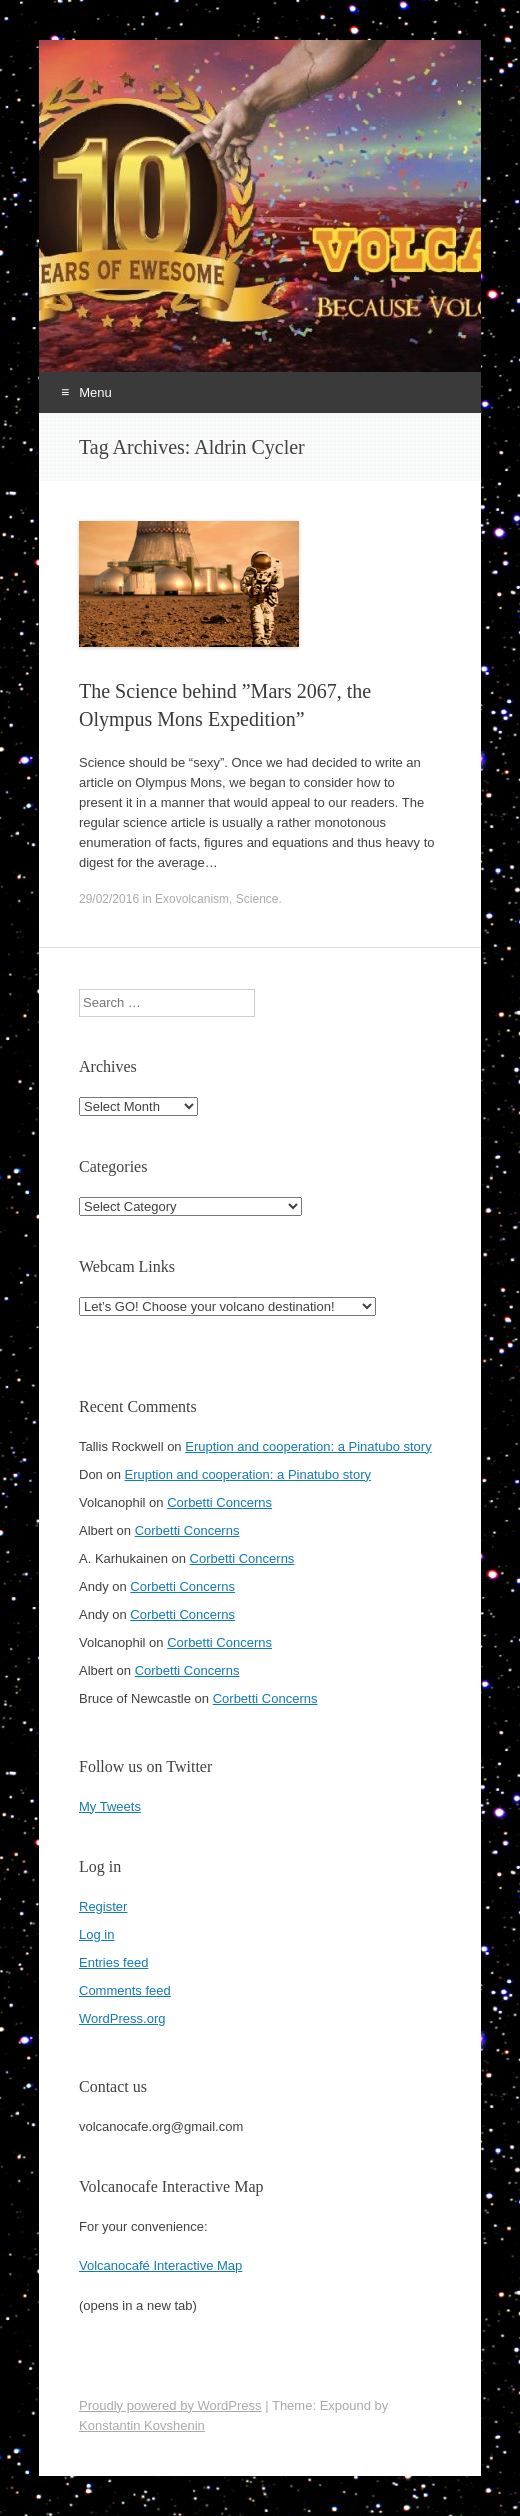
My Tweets (110, 1806)
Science (257, 899)
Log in (96, 1934)
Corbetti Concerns (219, 1502)
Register (103, 1906)
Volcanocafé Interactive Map (160, 2265)
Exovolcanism (192, 899)
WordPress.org (122, 2018)
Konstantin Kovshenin (142, 2425)
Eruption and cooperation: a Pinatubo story (308, 1446)
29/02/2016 (109, 899)
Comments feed (125, 1990)
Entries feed (113, 1962)
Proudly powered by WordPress (170, 2405)
